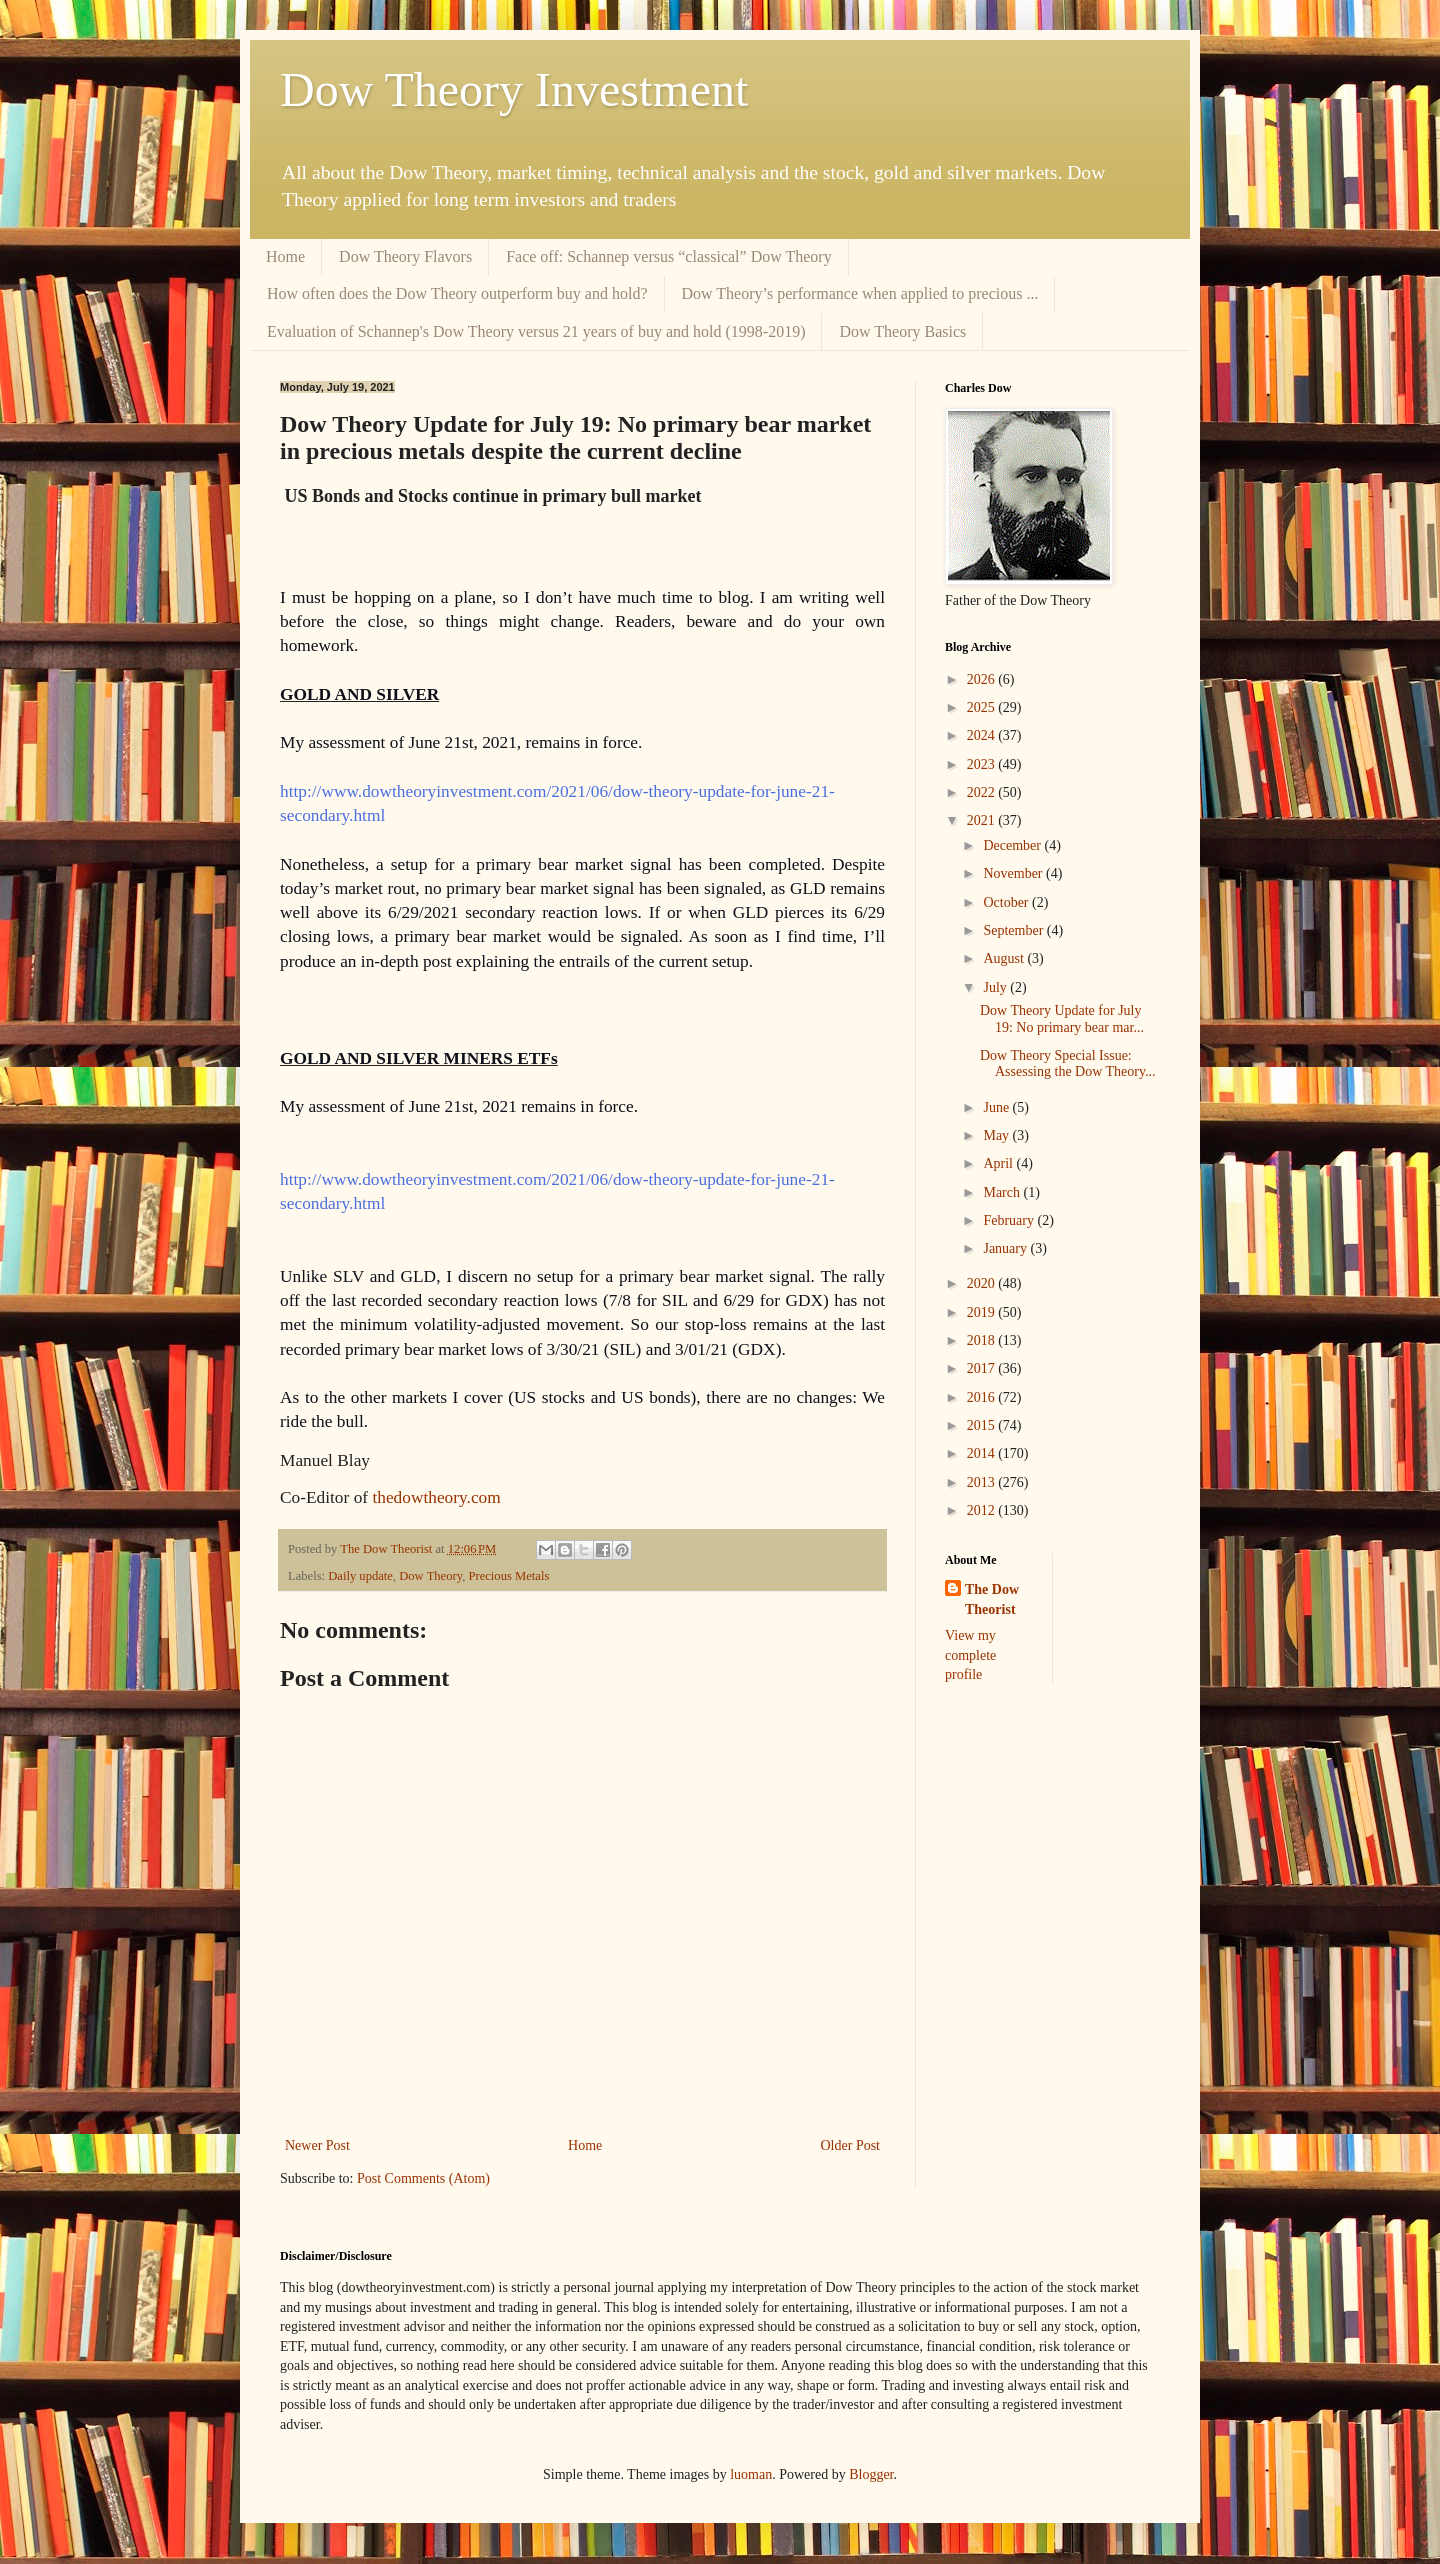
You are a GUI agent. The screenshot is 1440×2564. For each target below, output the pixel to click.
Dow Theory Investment (514, 89)
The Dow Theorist (992, 1599)
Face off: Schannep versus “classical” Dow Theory (669, 256)
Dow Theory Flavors (405, 256)
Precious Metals (508, 1576)
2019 (983, 1312)
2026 (983, 679)
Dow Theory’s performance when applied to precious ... (860, 293)
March (1003, 1192)
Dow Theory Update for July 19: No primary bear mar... (1062, 1019)
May (997, 1135)
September (1014, 930)
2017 (983, 1368)
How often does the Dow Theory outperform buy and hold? (457, 293)
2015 (983, 1425)
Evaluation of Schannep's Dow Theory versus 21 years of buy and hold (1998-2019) (536, 331)
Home (285, 256)
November (1014, 873)
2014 (983, 1453)
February (1010, 1220)
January (1006, 1248)
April (999, 1163)
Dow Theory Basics (902, 331)
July (996, 987)
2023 (983, 764)
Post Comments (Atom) (423, 2178)
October (1007, 902)
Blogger (871, 2474)
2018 (983, 1340)
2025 (983, 707)
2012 (983, 1510)
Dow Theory (430, 1576)
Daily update (360, 1576)
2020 (983, 1283)
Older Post (851, 2145)
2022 (983, 792)
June (997, 1107)
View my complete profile (970, 1655)
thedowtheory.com (436, 1497)
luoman (751, 2474)
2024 (983, 735)
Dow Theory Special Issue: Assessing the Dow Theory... (1068, 1064)
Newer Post (317, 2145)
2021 (983, 820)
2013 (983, 1482)
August (1005, 958)
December (1013, 845)
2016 (983, 1397)
